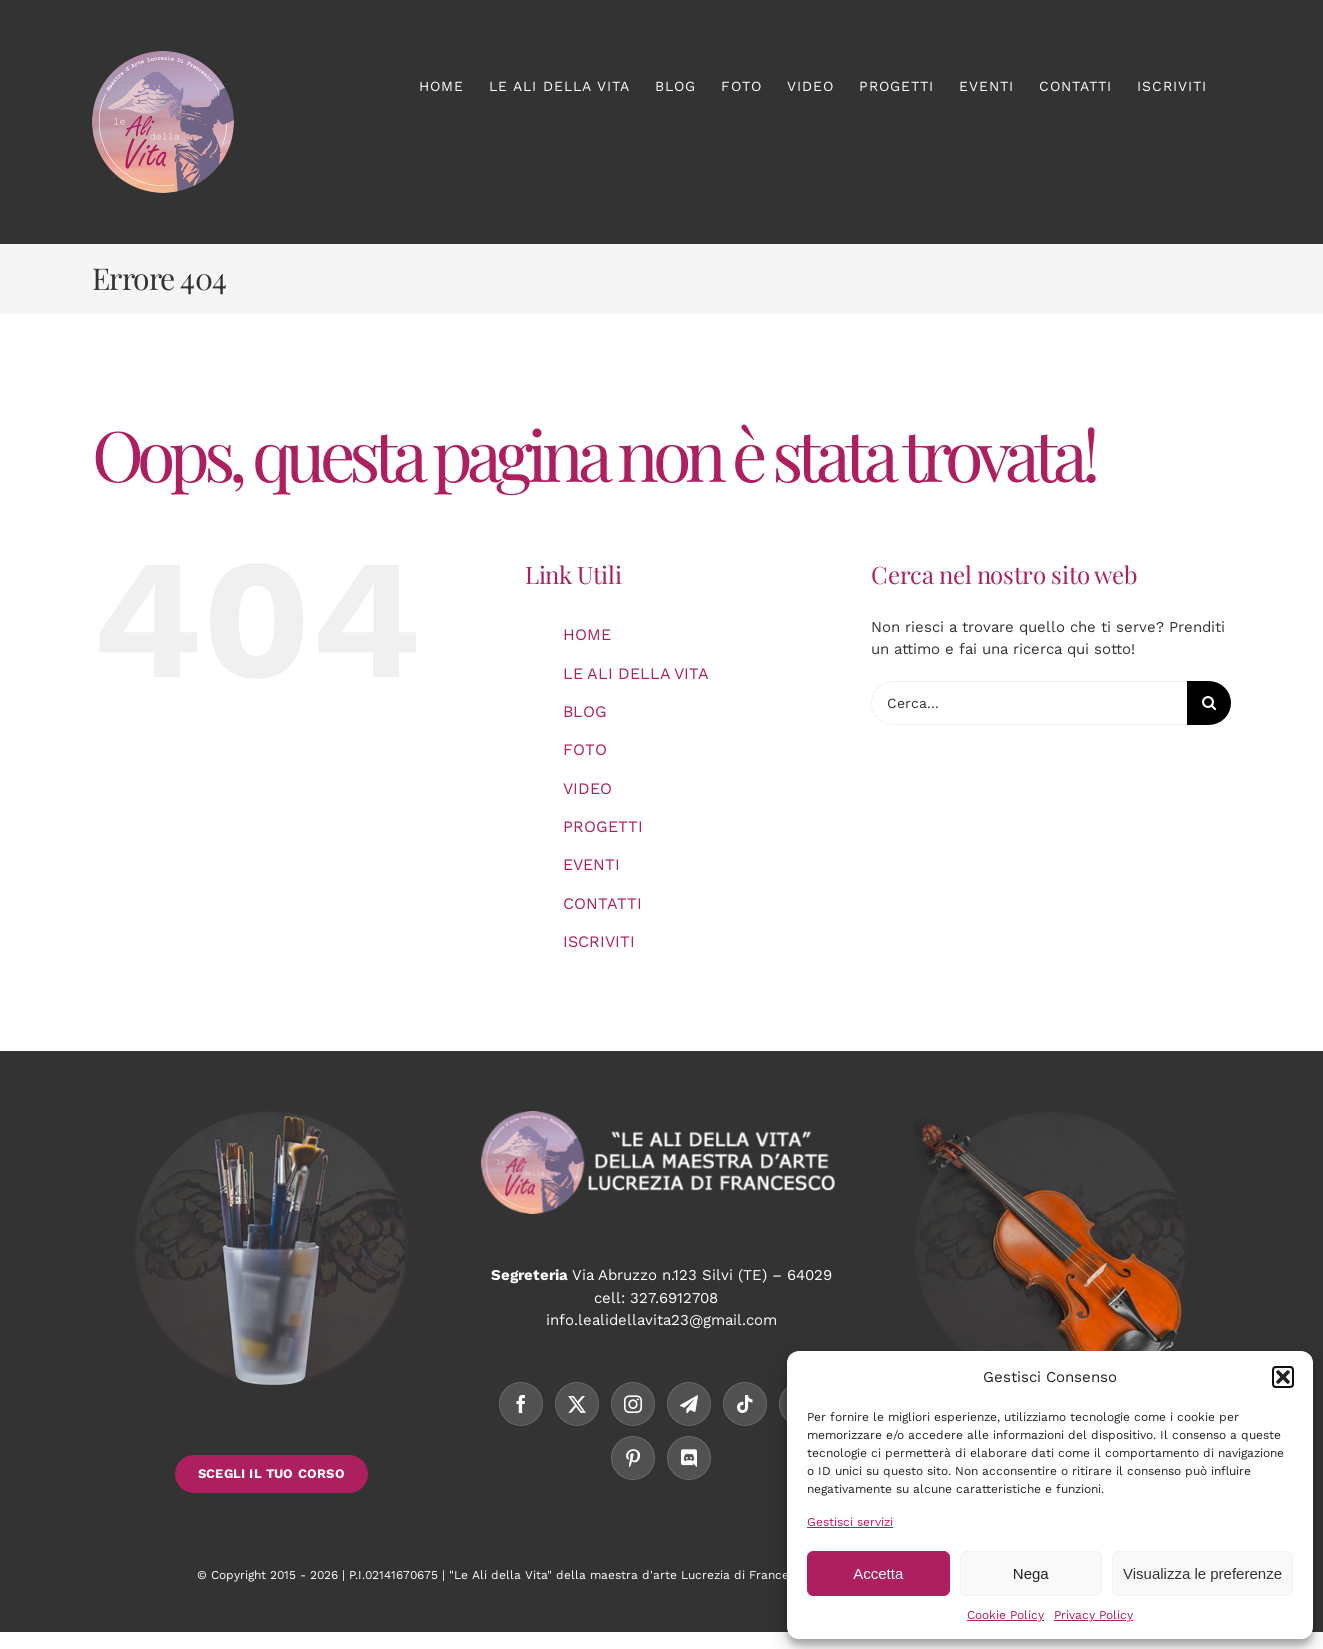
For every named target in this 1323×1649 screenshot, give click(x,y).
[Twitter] (577, 1404)
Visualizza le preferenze (1202, 1573)
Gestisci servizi (850, 1522)
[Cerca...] (1029, 703)
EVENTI (591, 864)
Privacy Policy (1093, 1615)
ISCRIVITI (599, 941)
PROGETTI (603, 826)
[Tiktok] (745, 1404)
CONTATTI (602, 903)
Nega (1031, 1573)
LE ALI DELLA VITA (636, 673)
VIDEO (587, 788)
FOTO (585, 749)
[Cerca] (1209, 703)
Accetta (878, 1573)
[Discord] (689, 1458)
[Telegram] (689, 1404)
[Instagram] (633, 1404)
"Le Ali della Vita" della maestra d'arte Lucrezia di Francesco (629, 1575)
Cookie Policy (1005, 1615)
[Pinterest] (633, 1458)
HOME (587, 634)
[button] (1283, 1377)
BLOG (585, 711)
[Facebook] (521, 1404)
